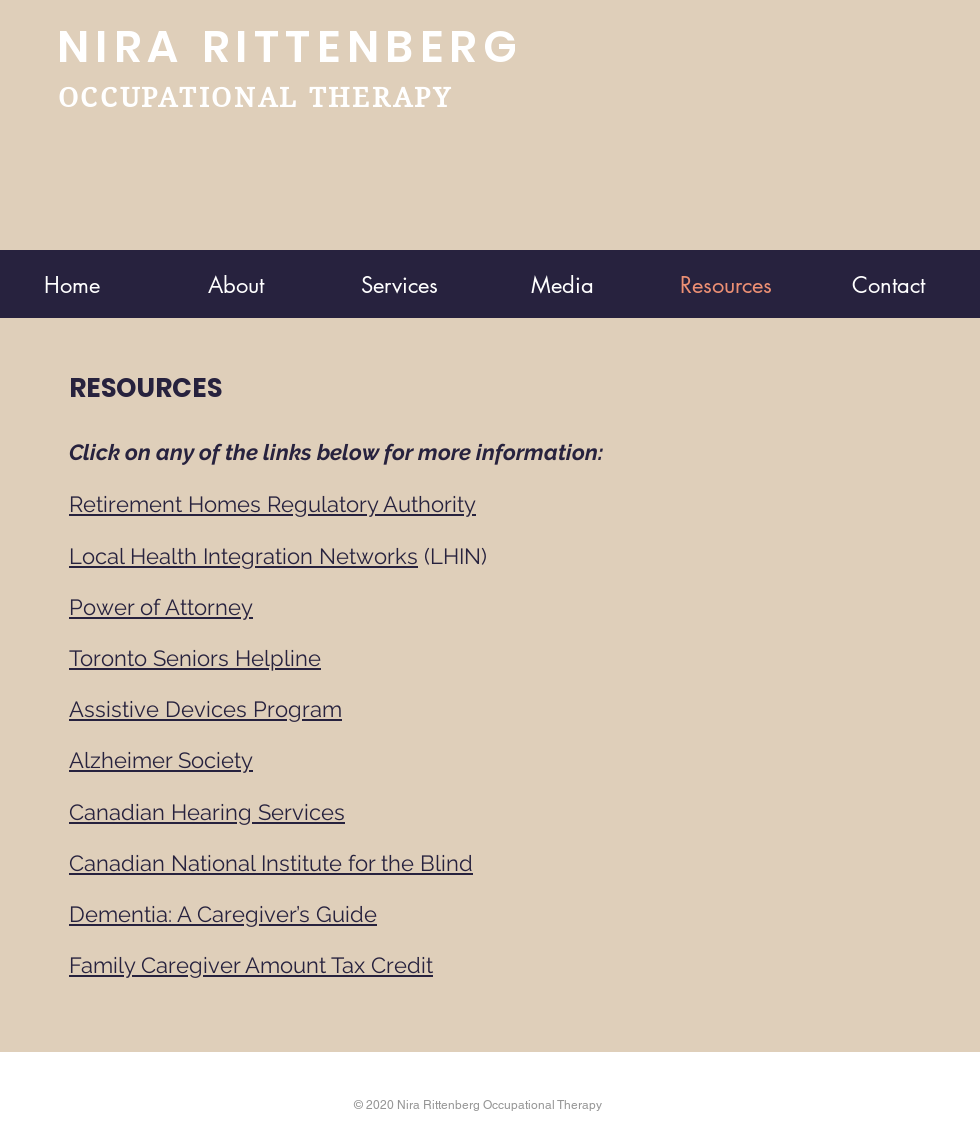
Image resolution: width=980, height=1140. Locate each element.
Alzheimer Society (161, 760)
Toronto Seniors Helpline (195, 658)
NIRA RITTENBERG (290, 46)
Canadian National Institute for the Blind (271, 863)
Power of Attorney (161, 607)
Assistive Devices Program (205, 709)
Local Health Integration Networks (243, 556)
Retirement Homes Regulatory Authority (272, 504)
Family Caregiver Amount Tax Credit (251, 965)
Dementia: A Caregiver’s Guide (223, 914)
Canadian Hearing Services (207, 812)
